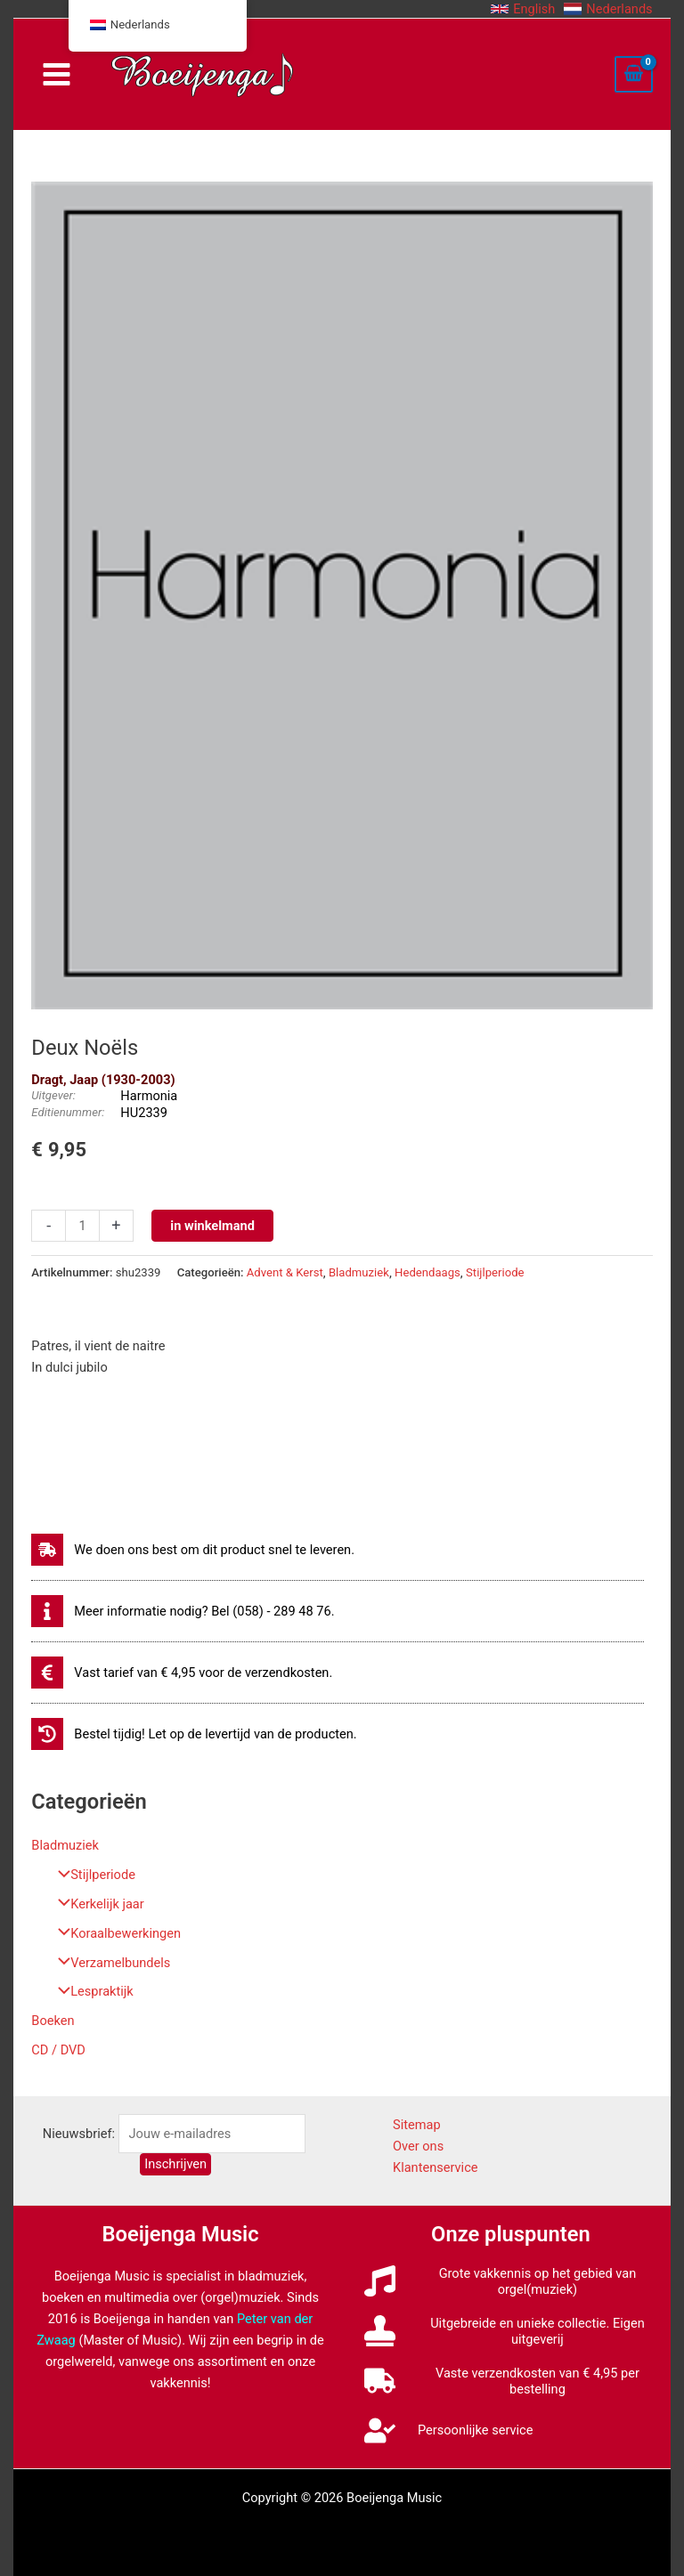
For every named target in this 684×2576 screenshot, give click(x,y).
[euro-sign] (181, 1673)
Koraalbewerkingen (115, 1933)
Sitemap (417, 2125)
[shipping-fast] (192, 1550)
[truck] (510, 2381)
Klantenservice (435, 2167)
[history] (193, 1734)
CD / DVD (58, 2050)
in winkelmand (212, 1226)
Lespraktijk (91, 1991)
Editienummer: (67, 1112)
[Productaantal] (82, 1226)
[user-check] (448, 2430)
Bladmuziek (65, 1845)
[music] (510, 2281)
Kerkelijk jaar (96, 1904)
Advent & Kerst (285, 1272)
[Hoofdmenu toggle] (55, 74)
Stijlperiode (92, 1875)
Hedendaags (427, 1272)
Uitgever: (53, 1095)
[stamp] (510, 2331)
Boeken (52, 2021)
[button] (523, 9)
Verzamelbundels (109, 1963)
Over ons (418, 2146)
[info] (182, 1611)
